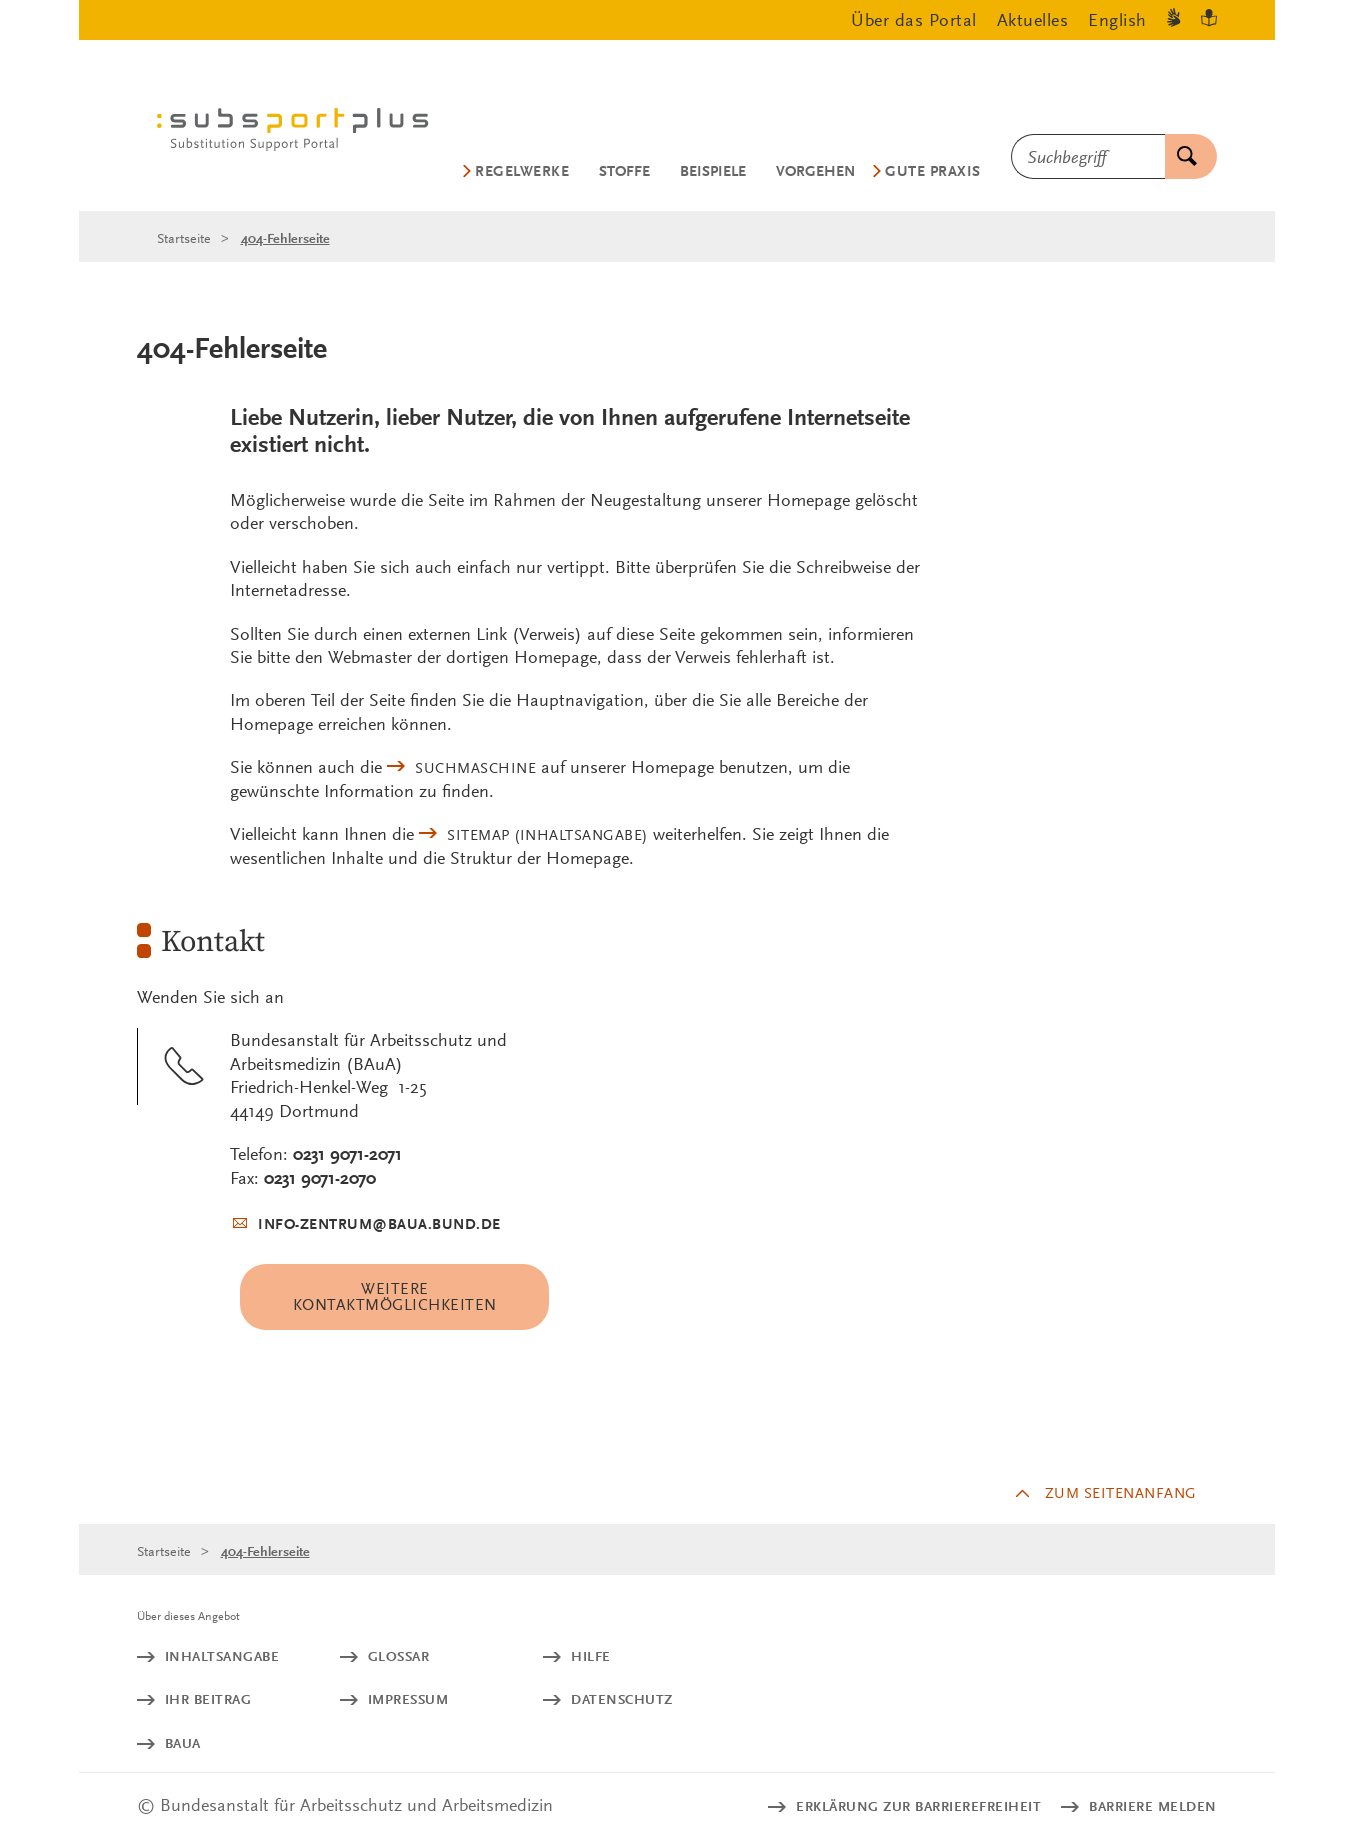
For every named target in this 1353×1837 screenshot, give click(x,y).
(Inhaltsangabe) (547, 835)
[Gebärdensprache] (1174, 20)
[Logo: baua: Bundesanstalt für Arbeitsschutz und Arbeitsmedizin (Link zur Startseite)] (301, 133)
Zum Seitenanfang (1121, 1493)
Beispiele (713, 171)
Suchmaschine (475, 768)
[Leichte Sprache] (1209, 20)
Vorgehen (815, 171)
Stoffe (624, 171)
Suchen (1181, 156)
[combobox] (1088, 156)
